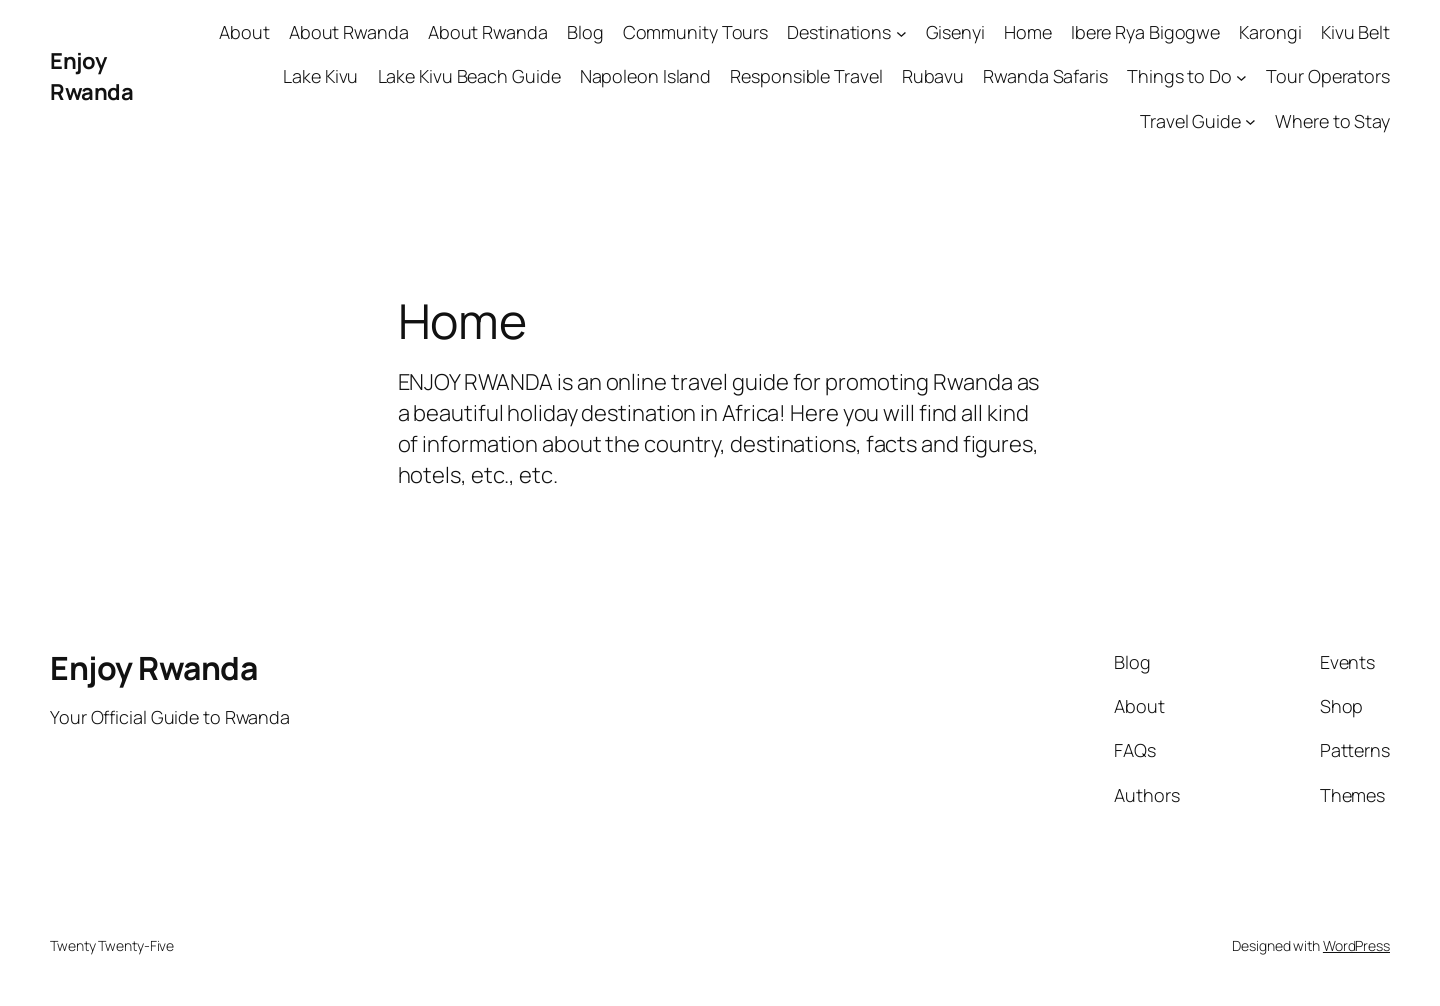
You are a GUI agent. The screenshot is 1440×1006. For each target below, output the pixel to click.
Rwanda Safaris (1045, 76)
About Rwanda (349, 32)
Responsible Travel (806, 76)
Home (1028, 32)
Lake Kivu (320, 76)
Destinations (839, 32)
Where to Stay (1332, 121)
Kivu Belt (1355, 32)
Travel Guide (1190, 121)
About (244, 32)
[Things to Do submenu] (1241, 77)
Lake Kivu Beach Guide (469, 76)
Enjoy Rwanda (91, 76)
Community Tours (696, 32)
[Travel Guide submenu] (1250, 121)
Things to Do (1179, 76)
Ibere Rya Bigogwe (1145, 32)
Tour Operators (1328, 76)
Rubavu (933, 76)
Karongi (1270, 32)
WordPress (1356, 945)
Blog (585, 32)
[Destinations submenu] (901, 32)
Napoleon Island (646, 76)
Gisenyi (955, 32)
